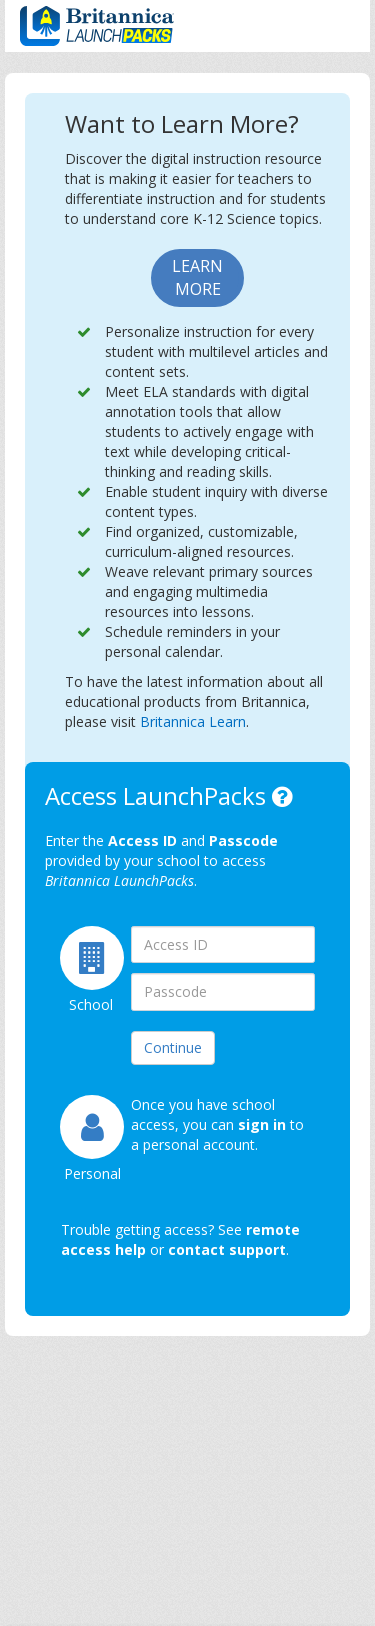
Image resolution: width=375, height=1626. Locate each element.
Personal (82, 1173)
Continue (173, 1047)
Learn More (197, 277)
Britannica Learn (193, 721)
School (85, 1004)
